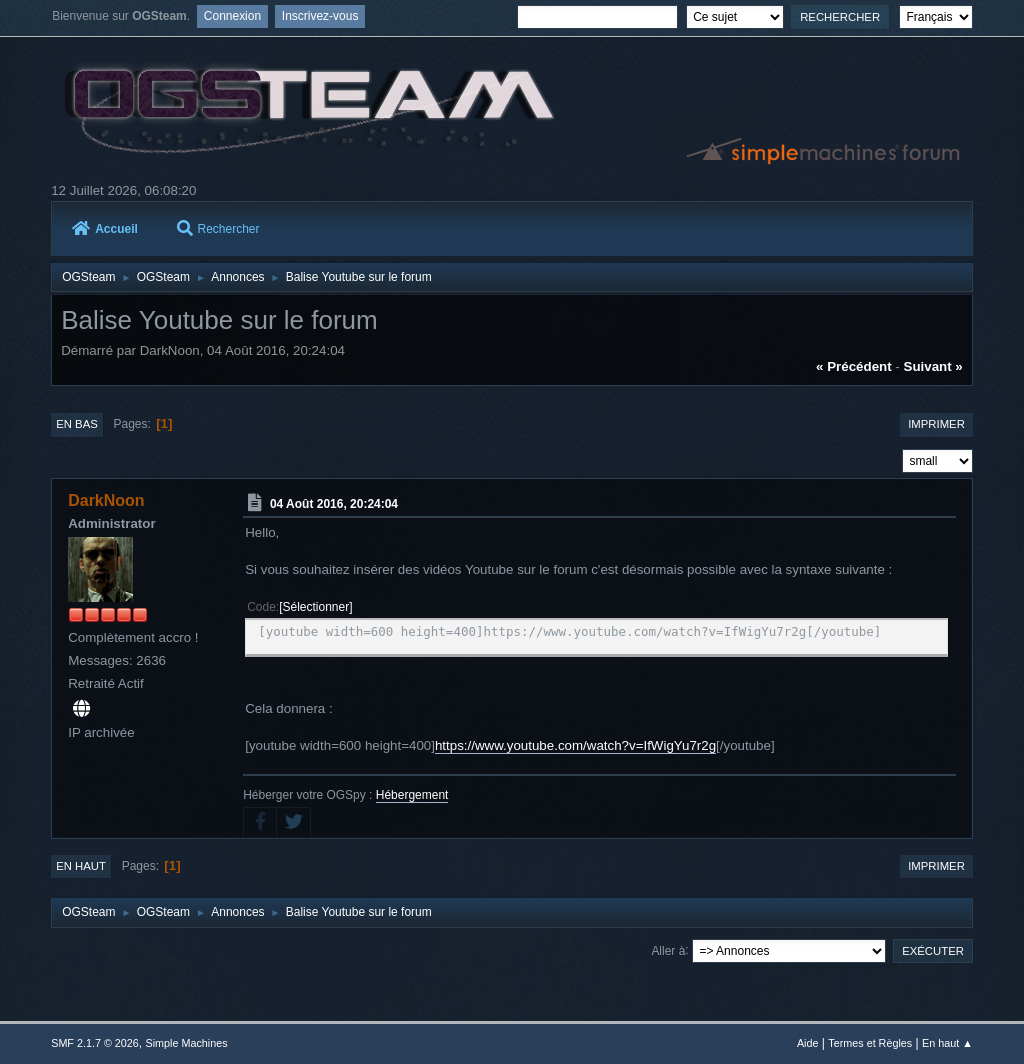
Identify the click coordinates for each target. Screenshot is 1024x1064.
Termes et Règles (870, 1043)
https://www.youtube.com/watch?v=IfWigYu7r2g (575, 745)
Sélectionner (316, 607)
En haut (81, 866)
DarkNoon (106, 500)
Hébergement (412, 795)
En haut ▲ (947, 1043)
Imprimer (936, 424)
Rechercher (218, 229)
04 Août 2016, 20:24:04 (334, 504)
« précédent (854, 366)
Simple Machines (187, 1043)
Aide (808, 1043)
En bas (77, 424)
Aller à (668, 950)
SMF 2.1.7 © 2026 (95, 1043)
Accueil (105, 229)
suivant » (933, 366)
